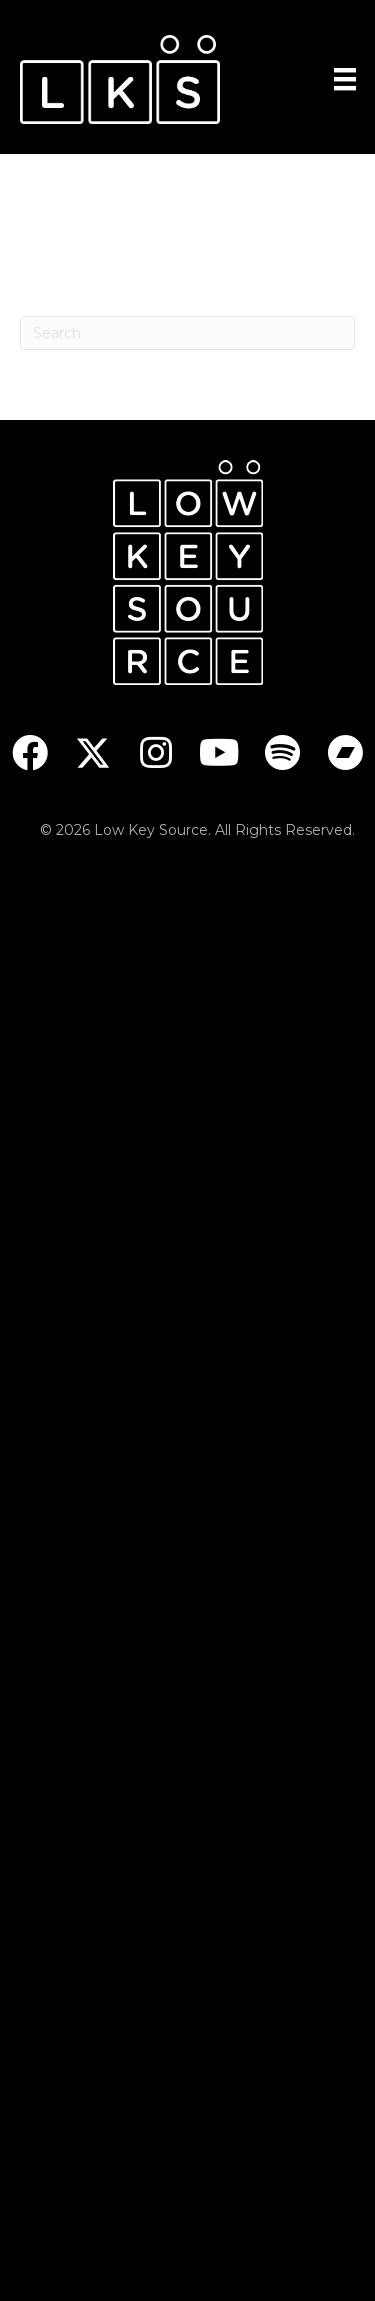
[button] (30, 752)
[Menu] (345, 79)
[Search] (187, 333)
